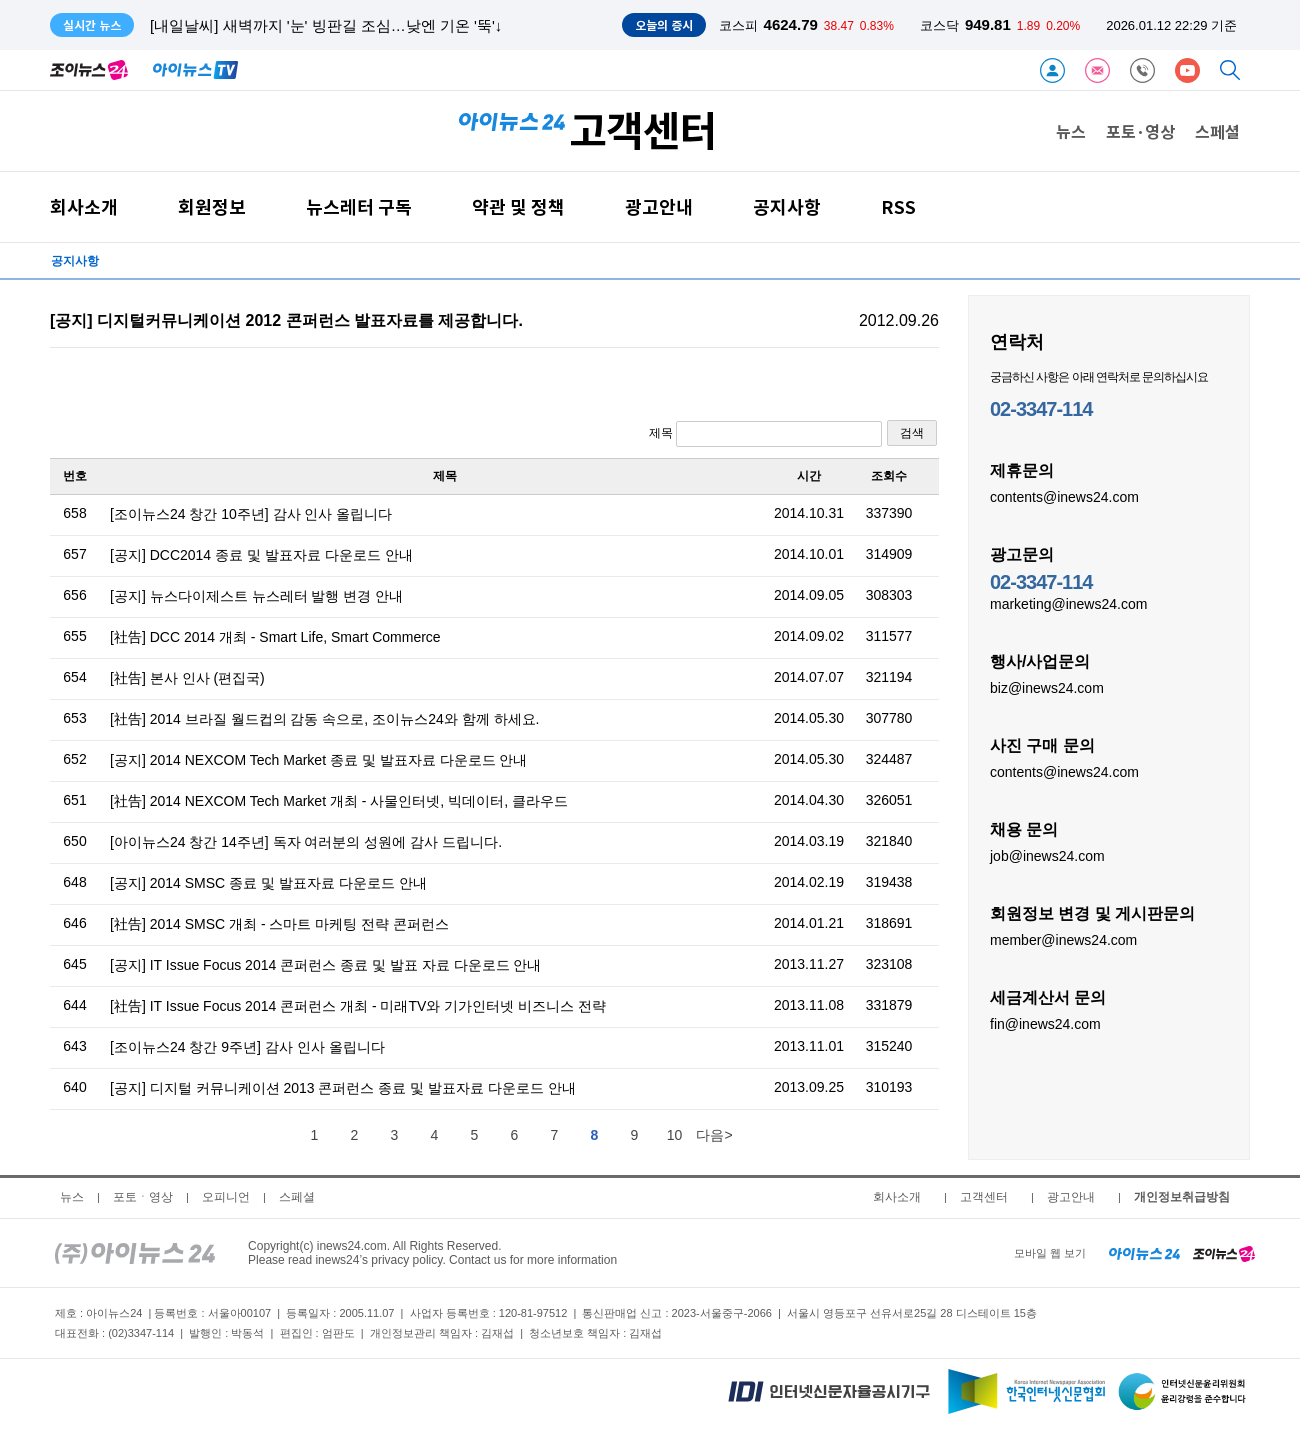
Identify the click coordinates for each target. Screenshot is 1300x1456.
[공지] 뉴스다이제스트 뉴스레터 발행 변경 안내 (256, 596)
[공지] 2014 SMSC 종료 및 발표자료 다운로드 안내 (268, 883)
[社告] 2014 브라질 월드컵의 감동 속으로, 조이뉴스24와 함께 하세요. (324, 719)
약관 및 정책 (518, 206)
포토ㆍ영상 (143, 1197)
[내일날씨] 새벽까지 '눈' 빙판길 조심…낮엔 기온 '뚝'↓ (326, 25)
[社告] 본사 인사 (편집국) (187, 678)
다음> (714, 1135)
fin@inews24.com (1045, 1023)
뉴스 (1071, 131)
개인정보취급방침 (1182, 1197)
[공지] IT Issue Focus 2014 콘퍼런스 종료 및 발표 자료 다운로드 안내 (325, 965)
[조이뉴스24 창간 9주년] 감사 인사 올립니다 (247, 1047)
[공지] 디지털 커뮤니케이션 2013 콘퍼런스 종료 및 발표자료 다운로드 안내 (343, 1088)
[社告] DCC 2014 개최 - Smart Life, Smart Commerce (275, 637)
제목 (765, 434)
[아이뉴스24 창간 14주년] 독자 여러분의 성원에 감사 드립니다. (306, 842)
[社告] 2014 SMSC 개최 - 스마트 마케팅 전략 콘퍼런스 (279, 924)
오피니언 (226, 1197)
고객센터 (984, 1197)
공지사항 (787, 206)
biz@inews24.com (1047, 687)
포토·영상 (1140, 131)
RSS (898, 206)
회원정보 (212, 206)
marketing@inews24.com (1068, 603)
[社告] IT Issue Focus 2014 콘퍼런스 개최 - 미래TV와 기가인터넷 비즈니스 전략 (358, 1006)
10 (675, 1135)
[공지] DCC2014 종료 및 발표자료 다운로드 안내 (261, 555)
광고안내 (659, 206)
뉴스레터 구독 (359, 206)
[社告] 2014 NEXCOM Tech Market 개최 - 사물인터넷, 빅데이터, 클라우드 (339, 801)
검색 (912, 433)
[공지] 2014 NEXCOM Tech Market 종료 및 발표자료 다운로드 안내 (318, 760)
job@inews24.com (1047, 855)
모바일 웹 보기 (1050, 1253)
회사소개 (84, 206)
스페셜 (1217, 131)
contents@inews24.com (1064, 496)
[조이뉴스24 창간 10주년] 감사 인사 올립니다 (251, 514)
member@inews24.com (1063, 939)
